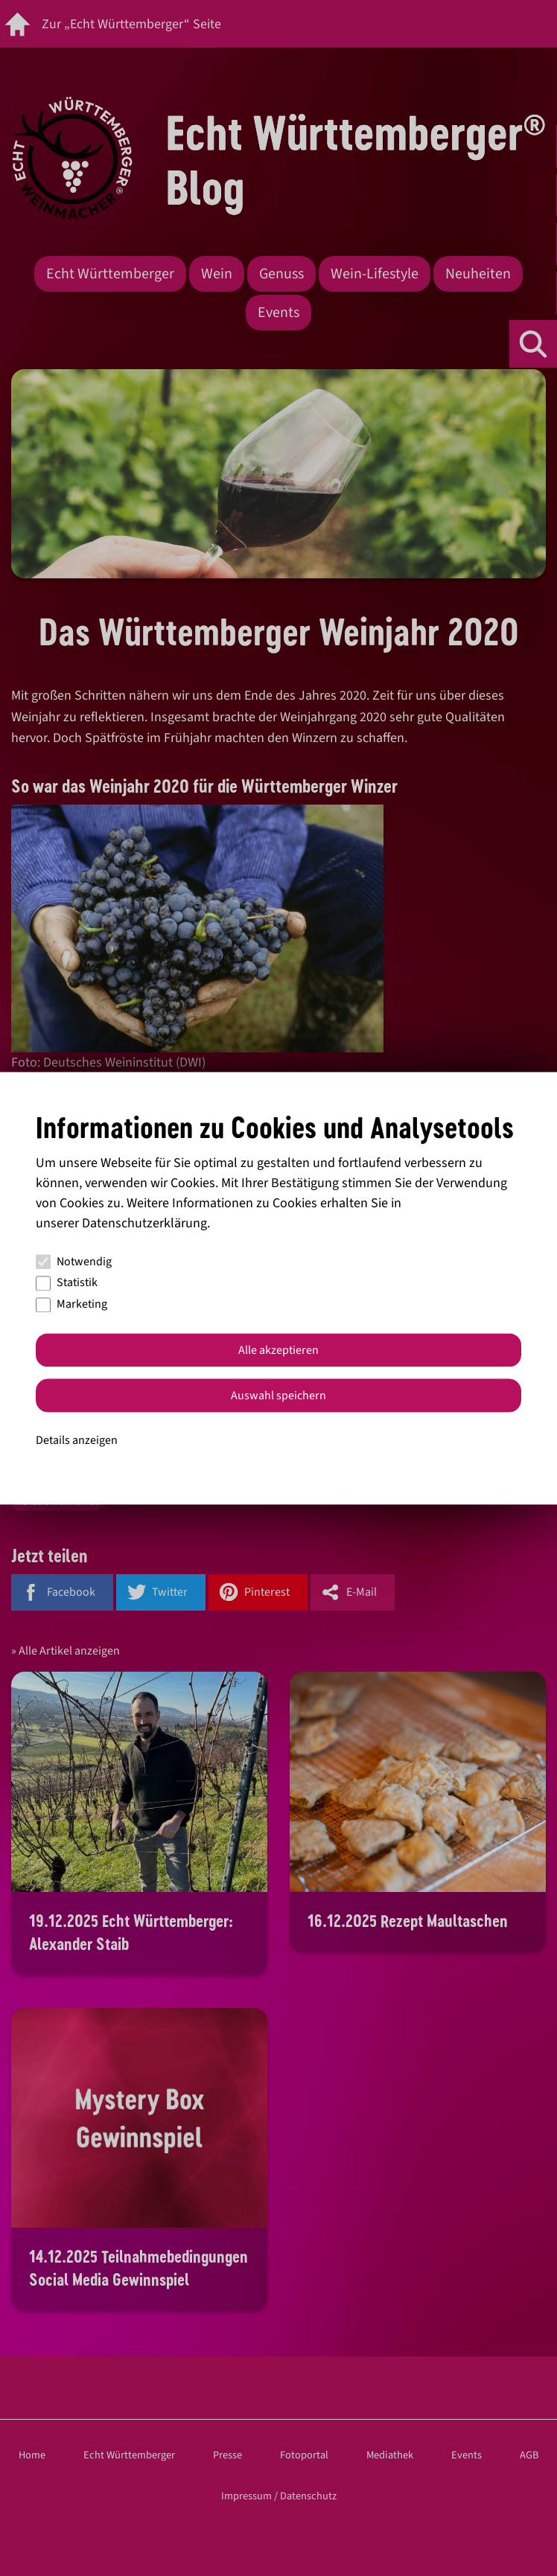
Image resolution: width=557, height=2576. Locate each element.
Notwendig (74, 1261)
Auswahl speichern (278, 1395)
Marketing (71, 1305)
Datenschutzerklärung (144, 1223)
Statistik (67, 1283)
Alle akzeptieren (278, 1350)
